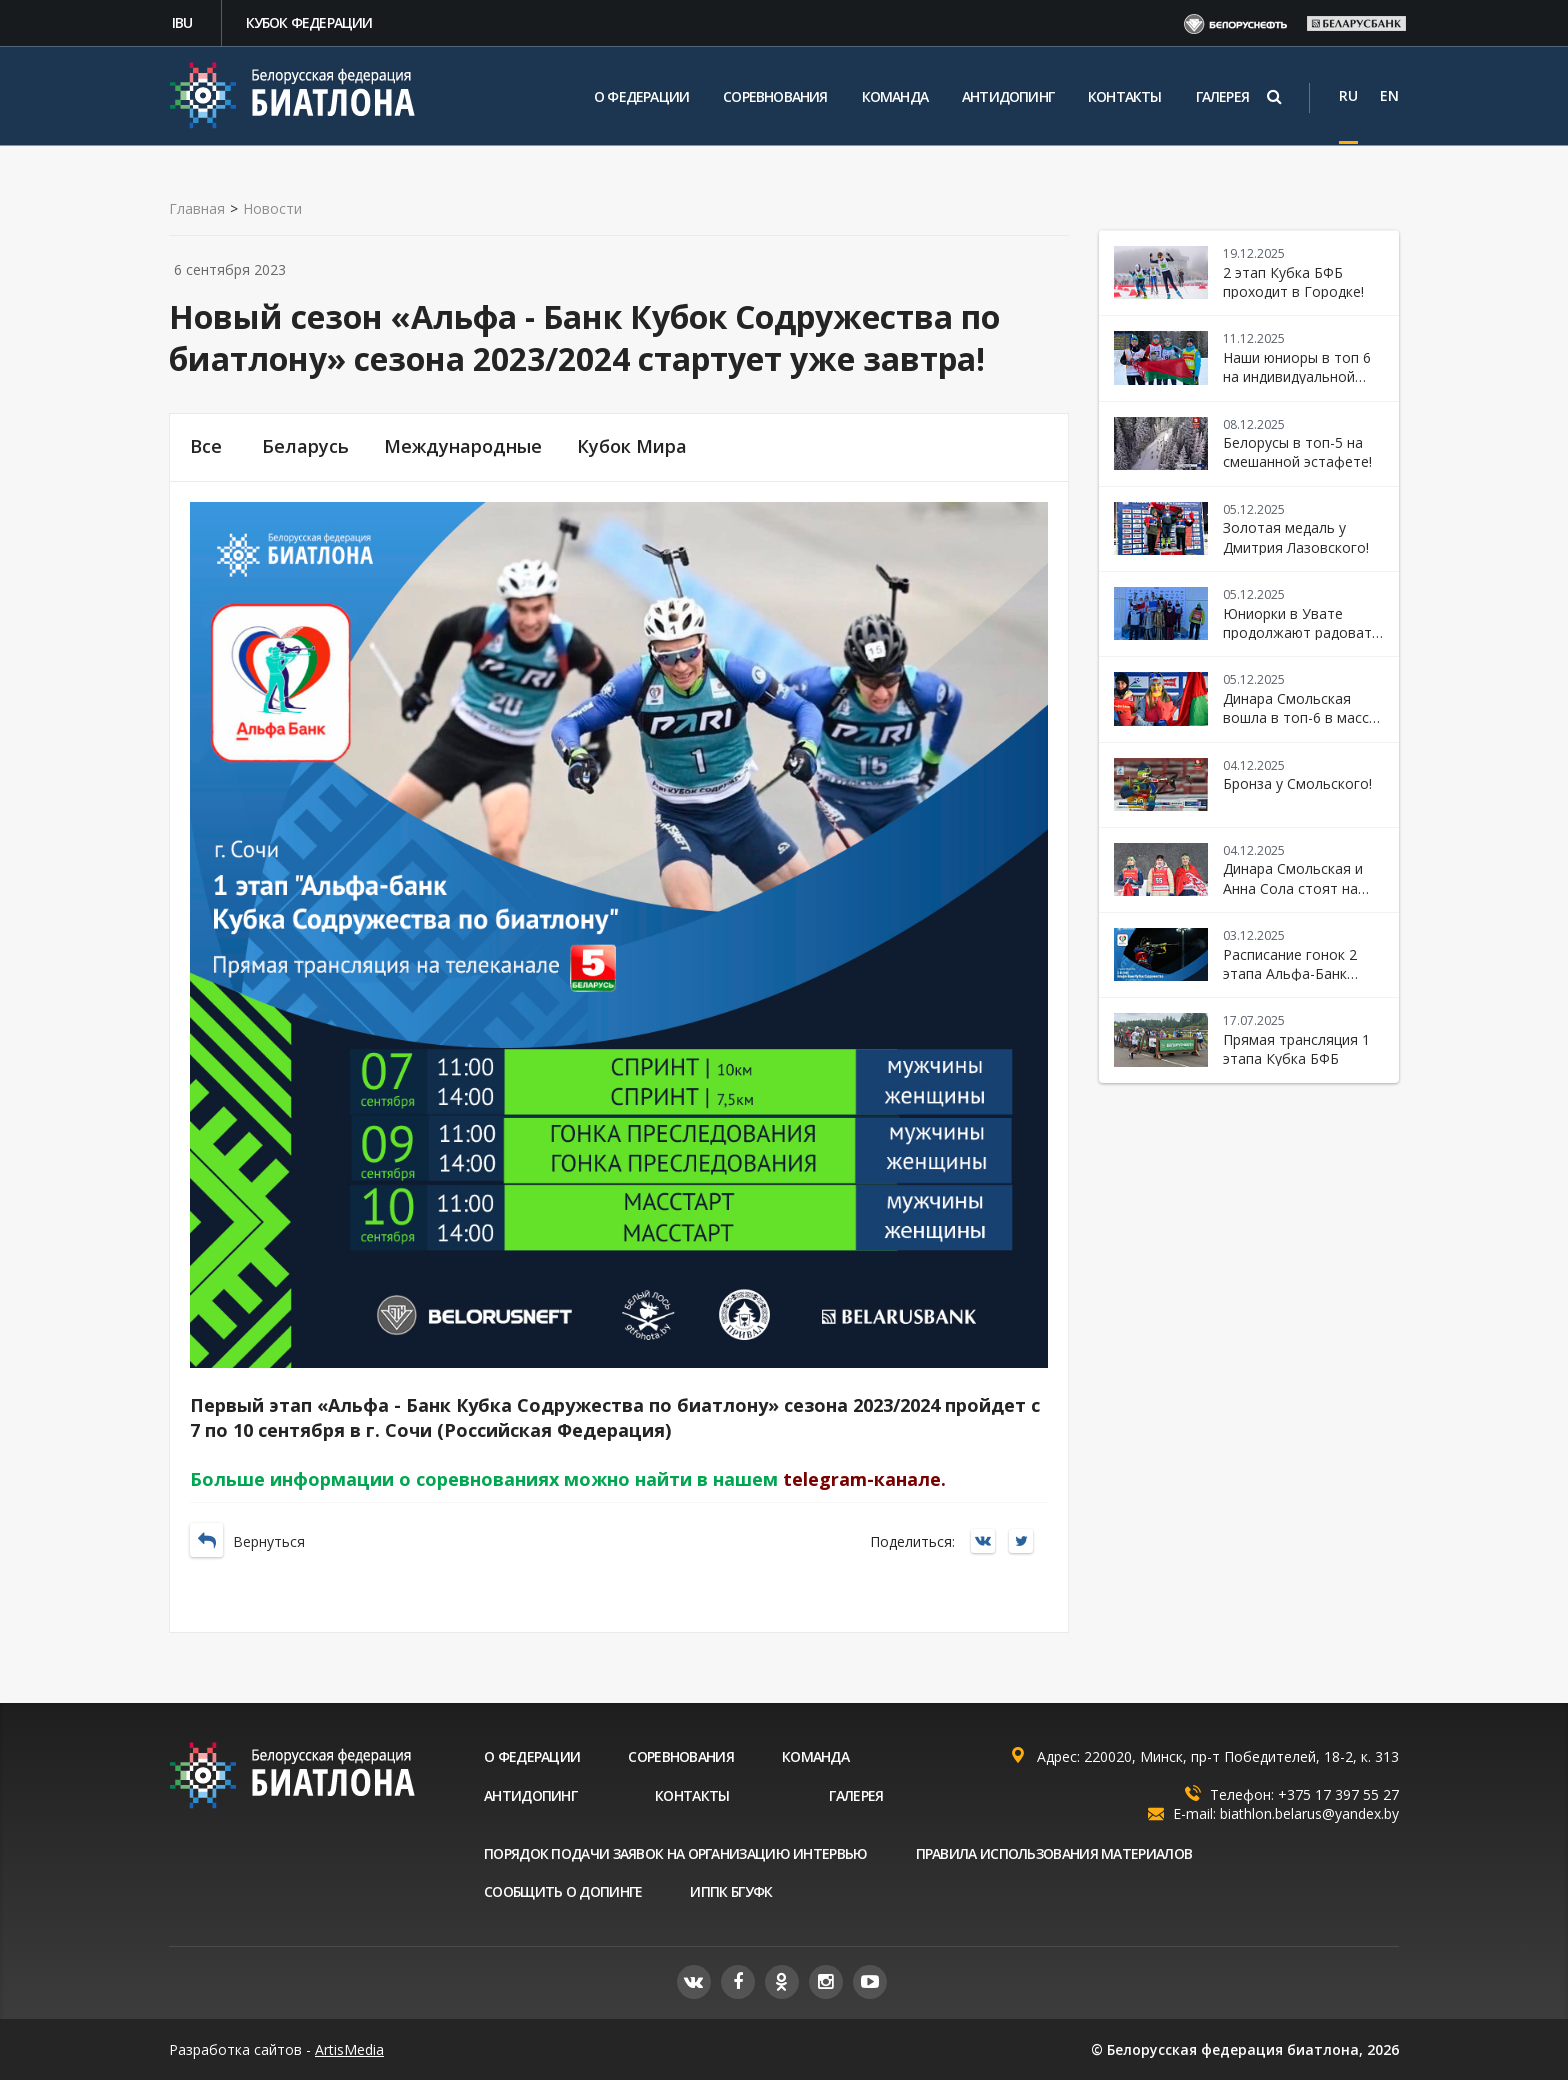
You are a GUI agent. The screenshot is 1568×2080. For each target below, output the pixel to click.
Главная (197, 209)
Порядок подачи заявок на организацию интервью (676, 1853)
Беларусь (305, 446)
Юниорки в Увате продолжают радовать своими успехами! (1301, 633)
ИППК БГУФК (731, 1891)
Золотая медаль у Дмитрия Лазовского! (1296, 537)
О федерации (641, 96)
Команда (895, 96)
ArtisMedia (349, 2049)
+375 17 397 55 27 (1338, 1794)
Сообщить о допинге (563, 1891)
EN (1389, 95)
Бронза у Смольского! (1297, 783)
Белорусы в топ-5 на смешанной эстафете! (1297, 452)
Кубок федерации (309, 22)
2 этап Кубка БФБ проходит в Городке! (1293, 282)
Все (206, 446)
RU (1348, 95)
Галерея (1222, 96)
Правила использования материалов (1054, 1853)
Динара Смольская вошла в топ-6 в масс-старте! (1298, 718)
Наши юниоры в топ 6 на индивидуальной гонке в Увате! (1297, 377)
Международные (463, 446)
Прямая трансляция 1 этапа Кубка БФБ (1296, 1049)
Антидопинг (1008, 96)
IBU (182, 22)
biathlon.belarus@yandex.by (1309, 1813)
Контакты (1125, 96)
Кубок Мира (632, 446)
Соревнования (775, 96)
